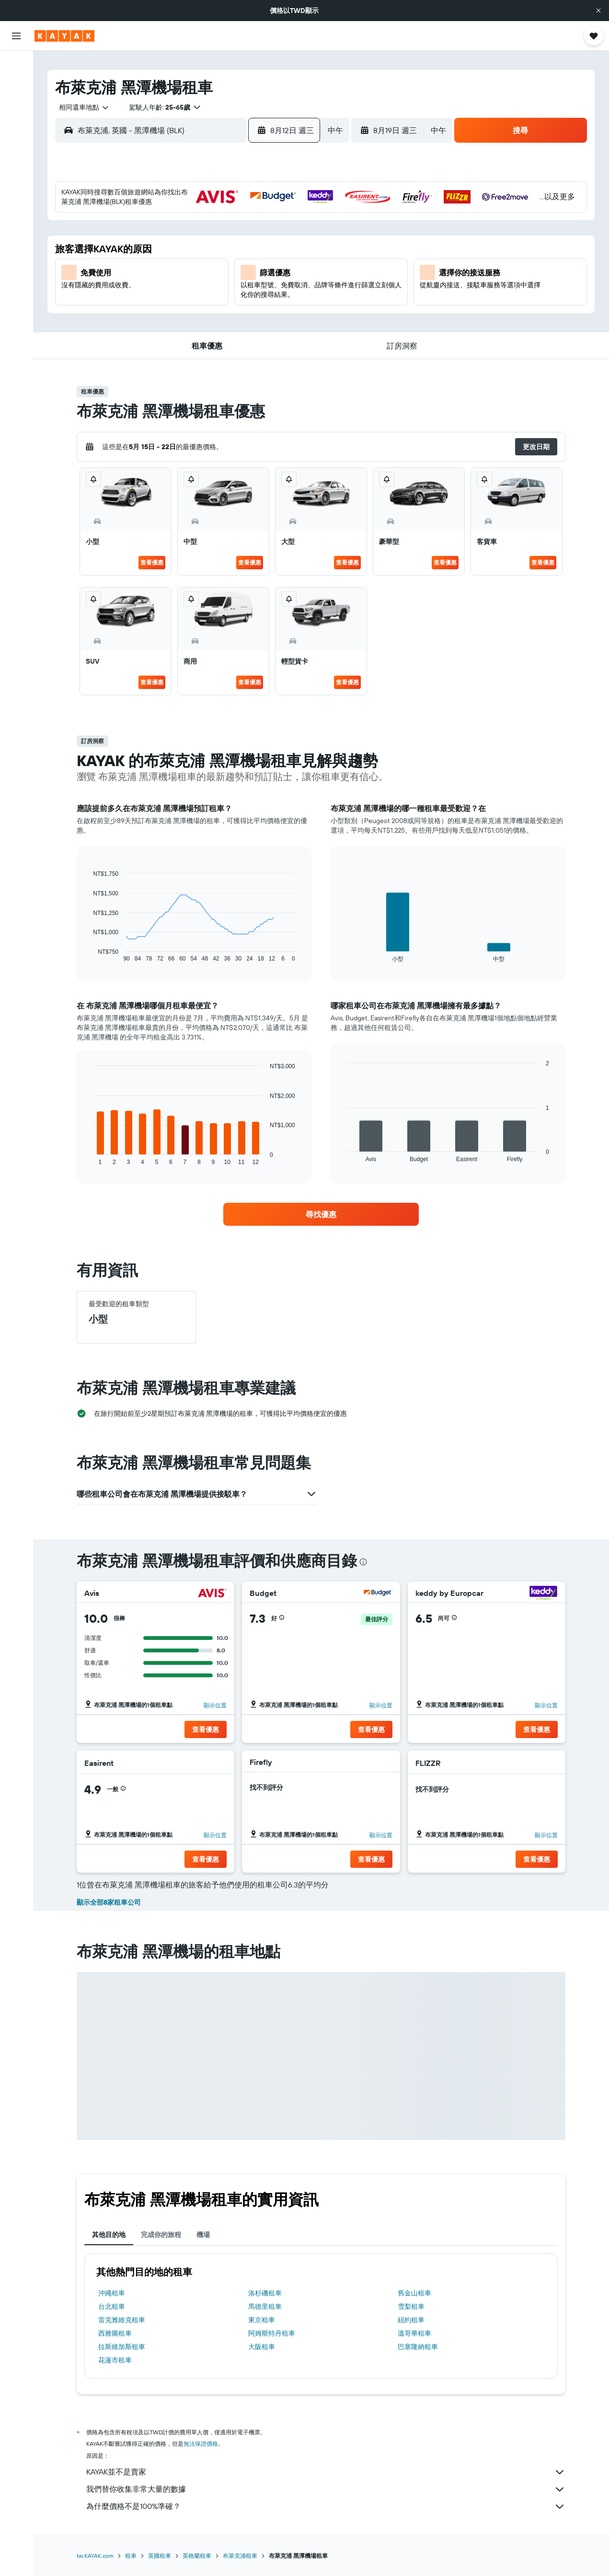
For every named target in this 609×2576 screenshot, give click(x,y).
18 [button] (196, 289)
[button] (598, 10)
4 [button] (197, 243)
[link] (321, 1214)
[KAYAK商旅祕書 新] (16, 193)
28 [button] (265, 311)
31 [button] (173, 334)
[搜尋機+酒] (16, 125)
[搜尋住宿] (16, 85)
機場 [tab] (203, 2234)
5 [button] (220, 243)
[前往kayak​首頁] (64, 36)
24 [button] (173, 311)
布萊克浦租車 (240, 2555)
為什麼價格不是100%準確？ (325, 2506)
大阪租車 (261, 2346)
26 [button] (219, 311)
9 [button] (151, 266)
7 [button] (265, 243)
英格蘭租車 (197, 2555)
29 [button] (288, 311)
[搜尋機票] (16, 65)
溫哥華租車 (414, 2333)
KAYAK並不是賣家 (325, 2472)
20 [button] (242, 289)
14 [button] (265, 266)
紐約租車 (411, 2320)
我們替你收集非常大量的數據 (325, 2489)
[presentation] (363, 1562)
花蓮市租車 (115, 2360)
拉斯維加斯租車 (121, 2346)
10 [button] (174, 266)
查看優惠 (151, 562)
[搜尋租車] (16, 105)
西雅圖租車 (115, 2333)
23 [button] (150, 311)
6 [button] (243, 243)
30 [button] (150, 334)
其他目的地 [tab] (109, 2234)
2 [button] (151, 243)
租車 (131, 2555)
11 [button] (196, 266)
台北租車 (111, 2306)
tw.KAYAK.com (95, 2555)
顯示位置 (215, 1705)
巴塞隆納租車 (418, 2346)
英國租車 (159, 2555)
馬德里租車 (265, 2306)
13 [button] (242, 266)
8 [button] (289, 243)
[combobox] (80, 107)
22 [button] (288, 289)
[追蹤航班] (16, 172)
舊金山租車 (414, 2293)
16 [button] (150, 289)
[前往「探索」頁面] (16, 152)
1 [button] (288, 220)
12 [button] (219, 266)
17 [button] (173, 289)
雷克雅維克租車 (121, 2320)
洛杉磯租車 (265, 2293)
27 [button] (243, 311)
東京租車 (261, 2320)
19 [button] (219, 289)
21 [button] (265, 289)
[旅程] (16, 220)
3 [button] (174, 243)
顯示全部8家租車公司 (109, 1902)
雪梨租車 (411, 2306)
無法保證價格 (201, 2443)
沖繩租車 (111, 2293)
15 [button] (288, 266)
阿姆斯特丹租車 (271, 2333)
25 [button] (196, 311)
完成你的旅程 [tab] (161, 2234)
